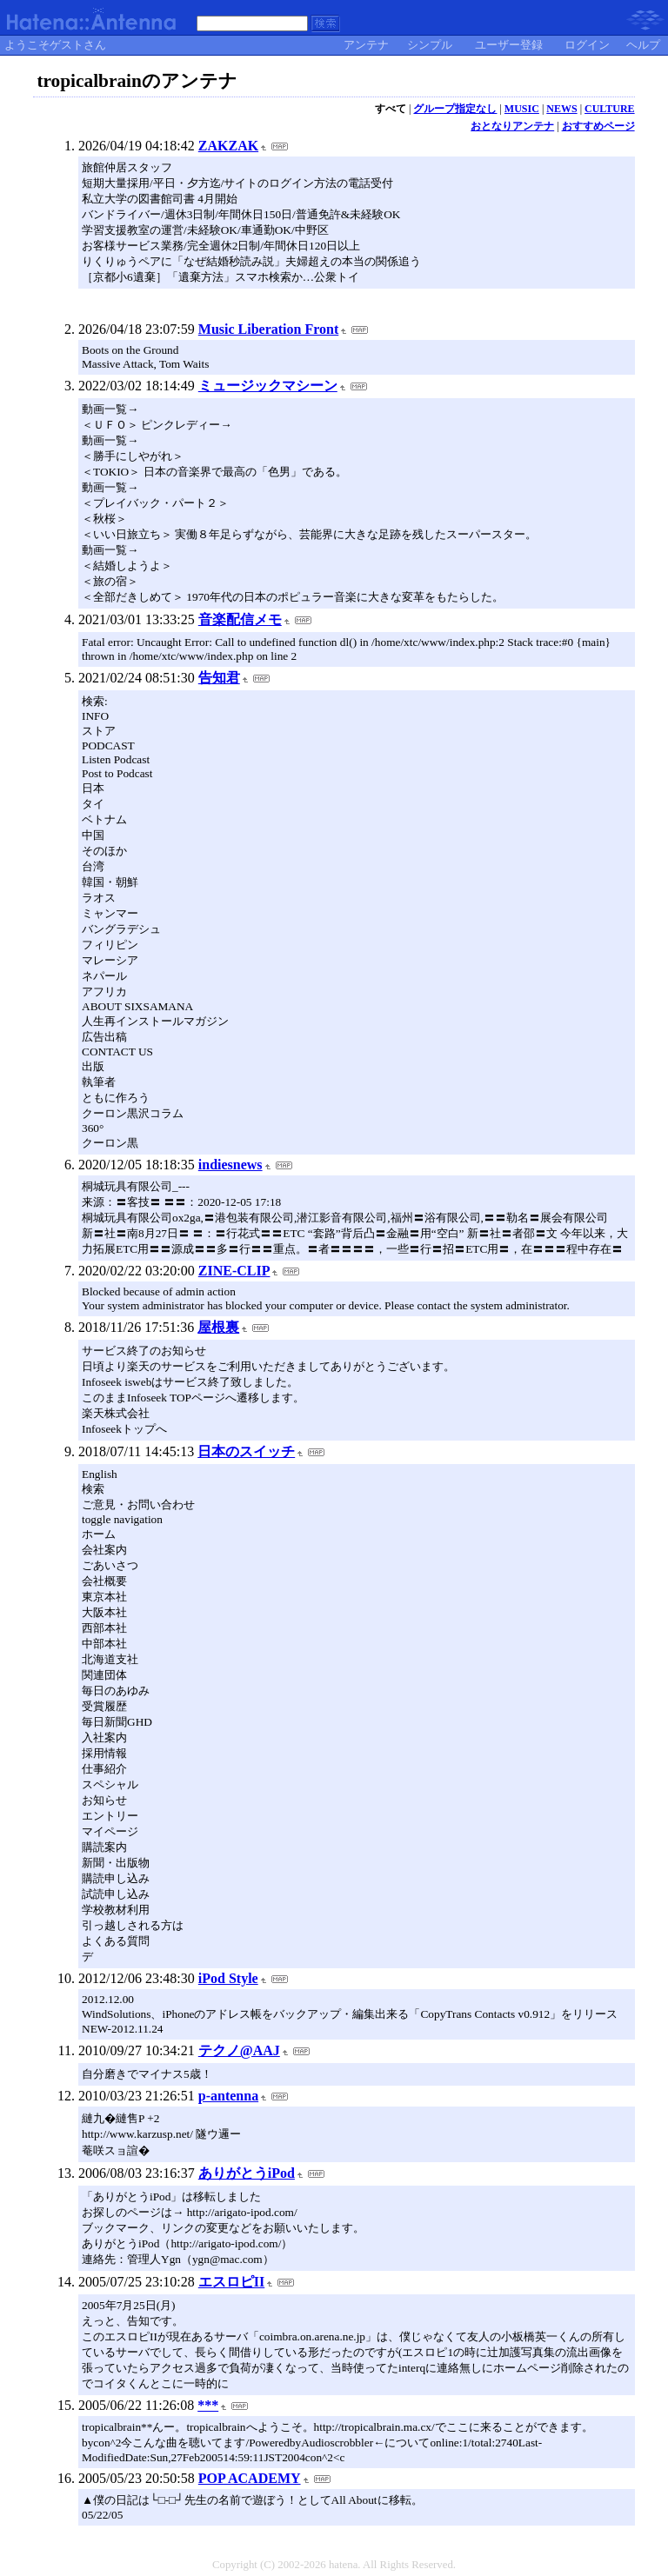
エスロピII (231, 2281)
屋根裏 (218, 1327)
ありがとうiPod (246, 2173)
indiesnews (230, 1164)
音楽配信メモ (240, 619)
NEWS (561, 109)
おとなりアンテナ (512, 126)
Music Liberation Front (268, 329)
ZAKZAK (228, 145)
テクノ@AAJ (239, 2050)
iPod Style (228, 1978)
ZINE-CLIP (234, 1270)
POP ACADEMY (249, 2478)
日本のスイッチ (246, 1451)
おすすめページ (598, 126)
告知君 (219, 677)
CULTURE (609, 109)
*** (207, 2405)
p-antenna (228, 2095)
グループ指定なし (455, 109)
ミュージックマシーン (267, 385)
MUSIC (521, 109)
